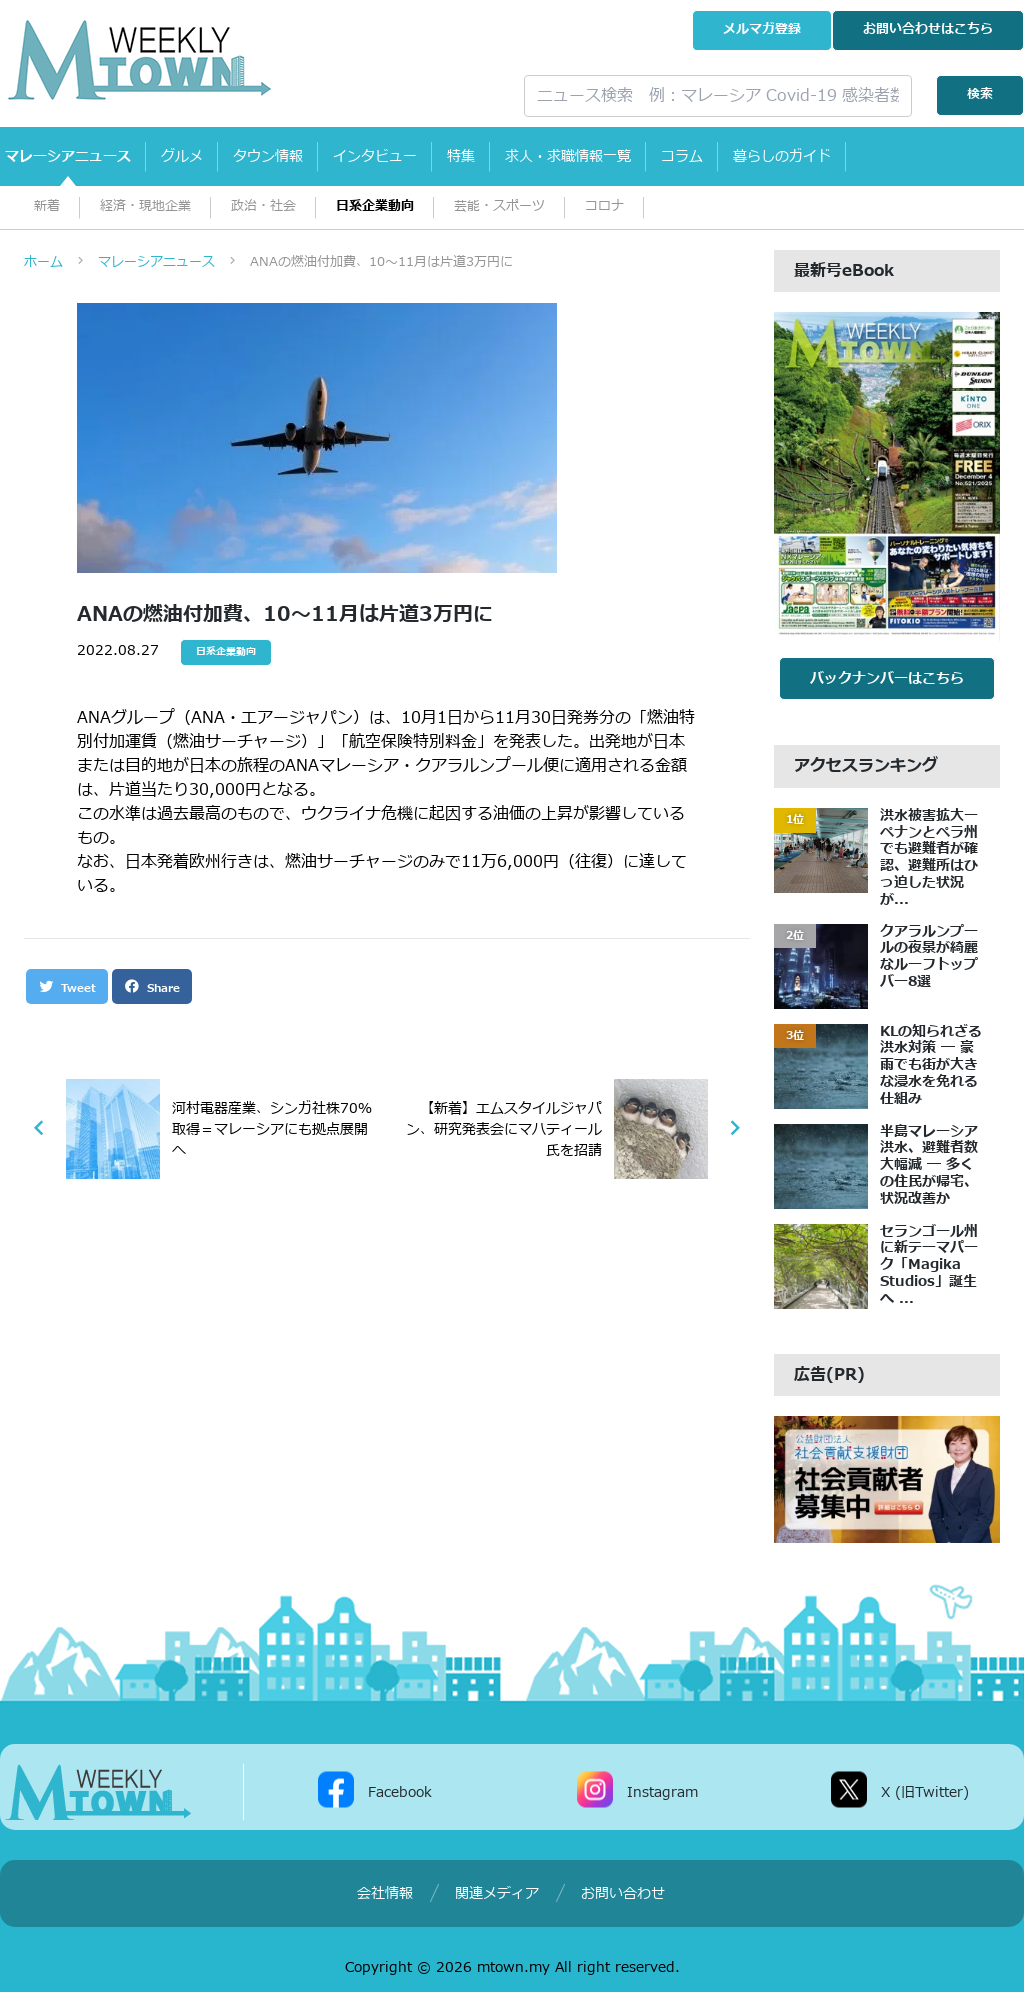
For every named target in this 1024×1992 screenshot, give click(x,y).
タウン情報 (268, 156)
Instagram (662, 1792)
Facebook (400, 1792)
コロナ (604, 206)
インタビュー (375, 156)
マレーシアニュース (68, 156)
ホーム (43, 262)
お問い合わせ (928, 29)
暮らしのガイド (782, 156)
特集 (461, 156)
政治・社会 (263, 206)
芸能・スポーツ (499, 206)
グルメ (182, 156)
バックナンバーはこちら (887, 678)
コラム (682, 156)
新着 (47, 206)
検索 (980, 94)
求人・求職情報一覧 (568, 156)
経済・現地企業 (145, 206)
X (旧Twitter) (925, 1792)
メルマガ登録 (762, 29)
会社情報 (385, 1893)
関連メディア (497, 1893)
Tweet (67, 987)
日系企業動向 (375, 206)
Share (152, 987)
